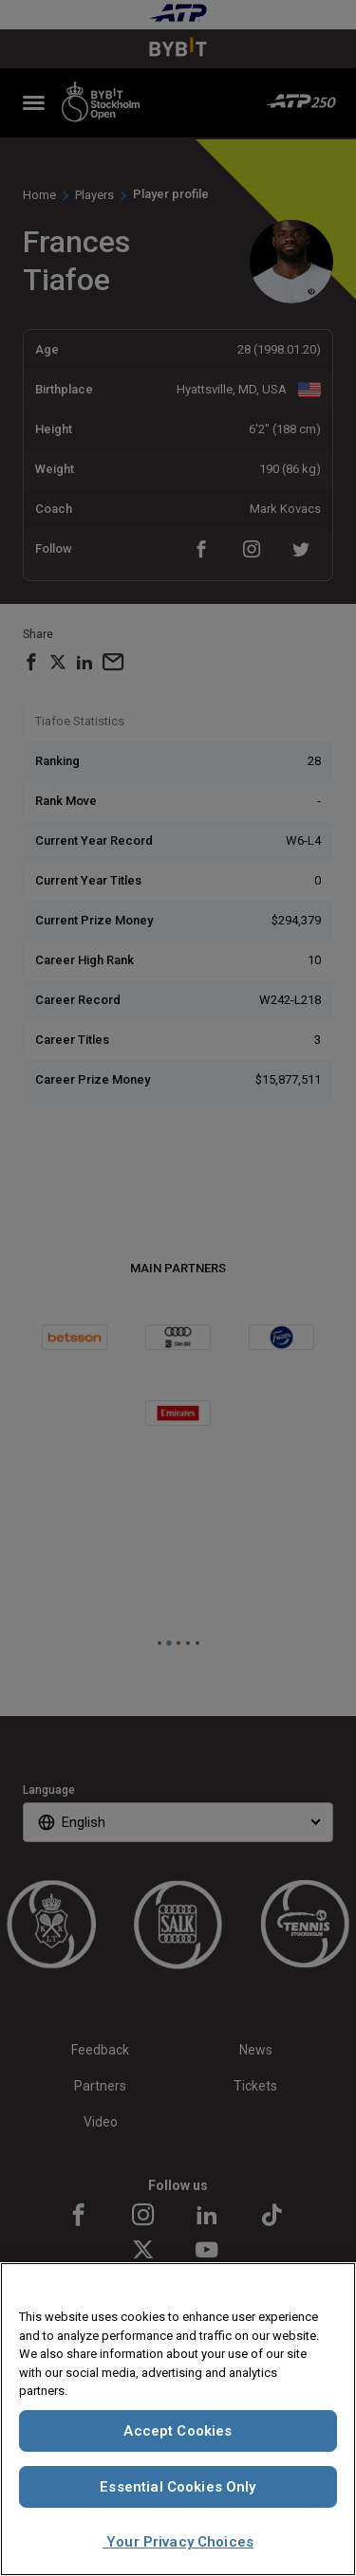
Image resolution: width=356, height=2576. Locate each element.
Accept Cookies (177, 2430)
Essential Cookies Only (177, 2486)
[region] (178, 2419)
